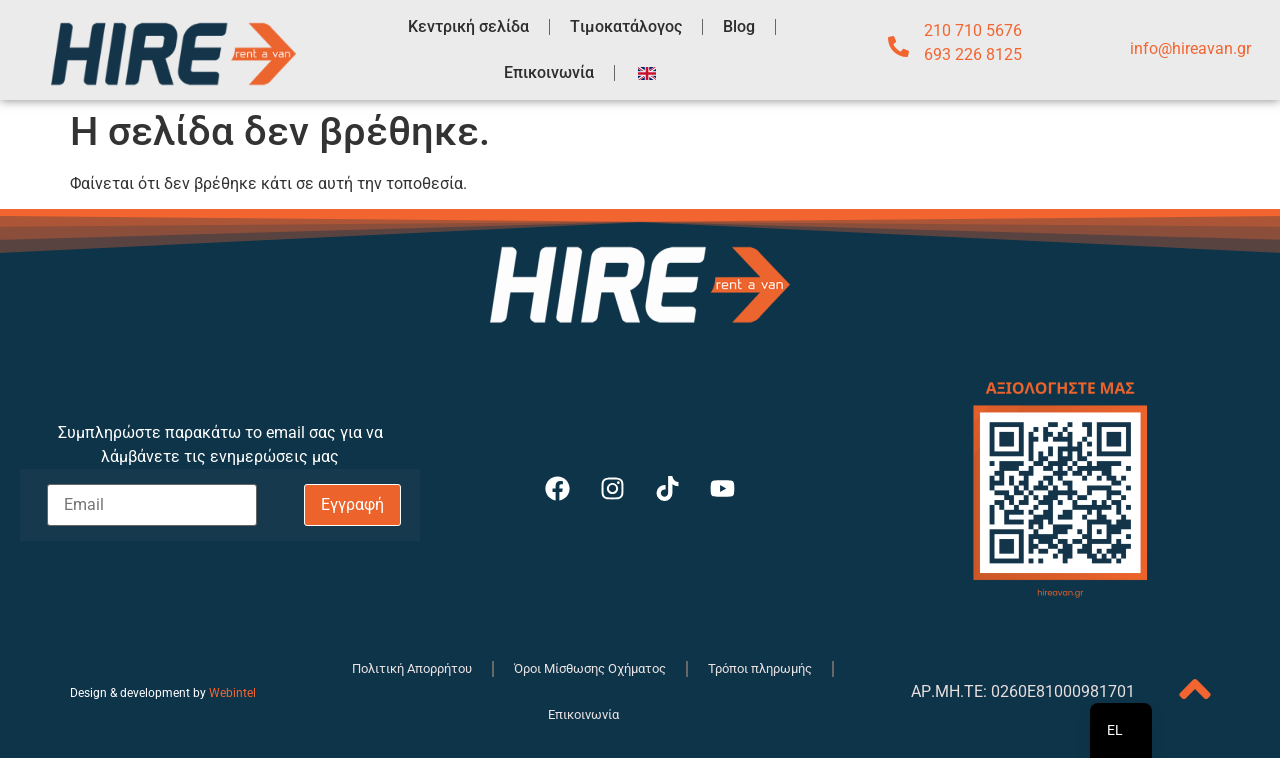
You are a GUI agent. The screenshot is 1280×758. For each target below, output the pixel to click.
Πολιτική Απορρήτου (412, 668)
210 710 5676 (973, 30)
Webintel (232, 693)
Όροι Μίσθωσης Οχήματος (590, 668)
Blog (739, 26)
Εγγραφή (352, 504)
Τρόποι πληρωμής (760, 668)
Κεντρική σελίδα (468, 26)
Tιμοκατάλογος (626, 26)
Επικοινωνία (549, 72)
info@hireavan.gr (1190, 48)
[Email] (152, 505)
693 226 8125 (973, 54)
